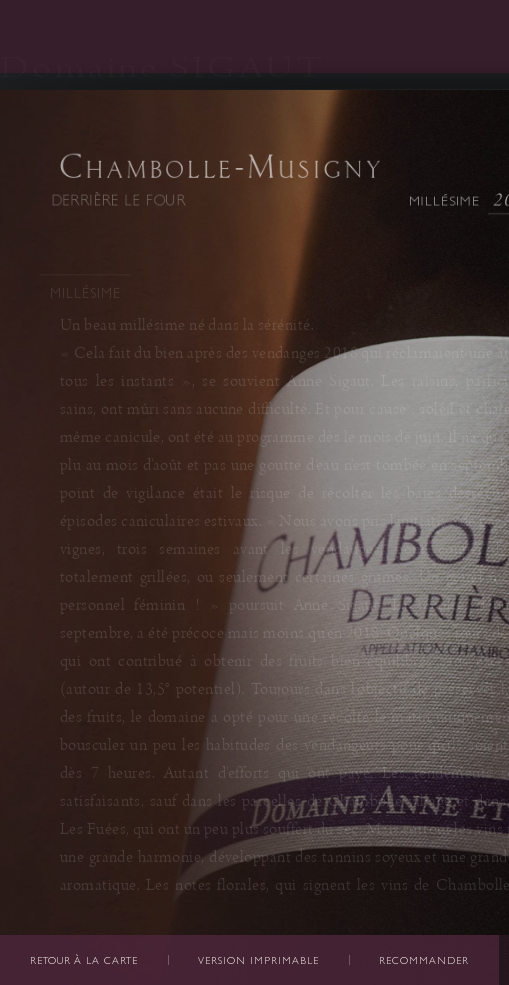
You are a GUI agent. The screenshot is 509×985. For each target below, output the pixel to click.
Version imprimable (258, 960)
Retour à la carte (84, 960)
